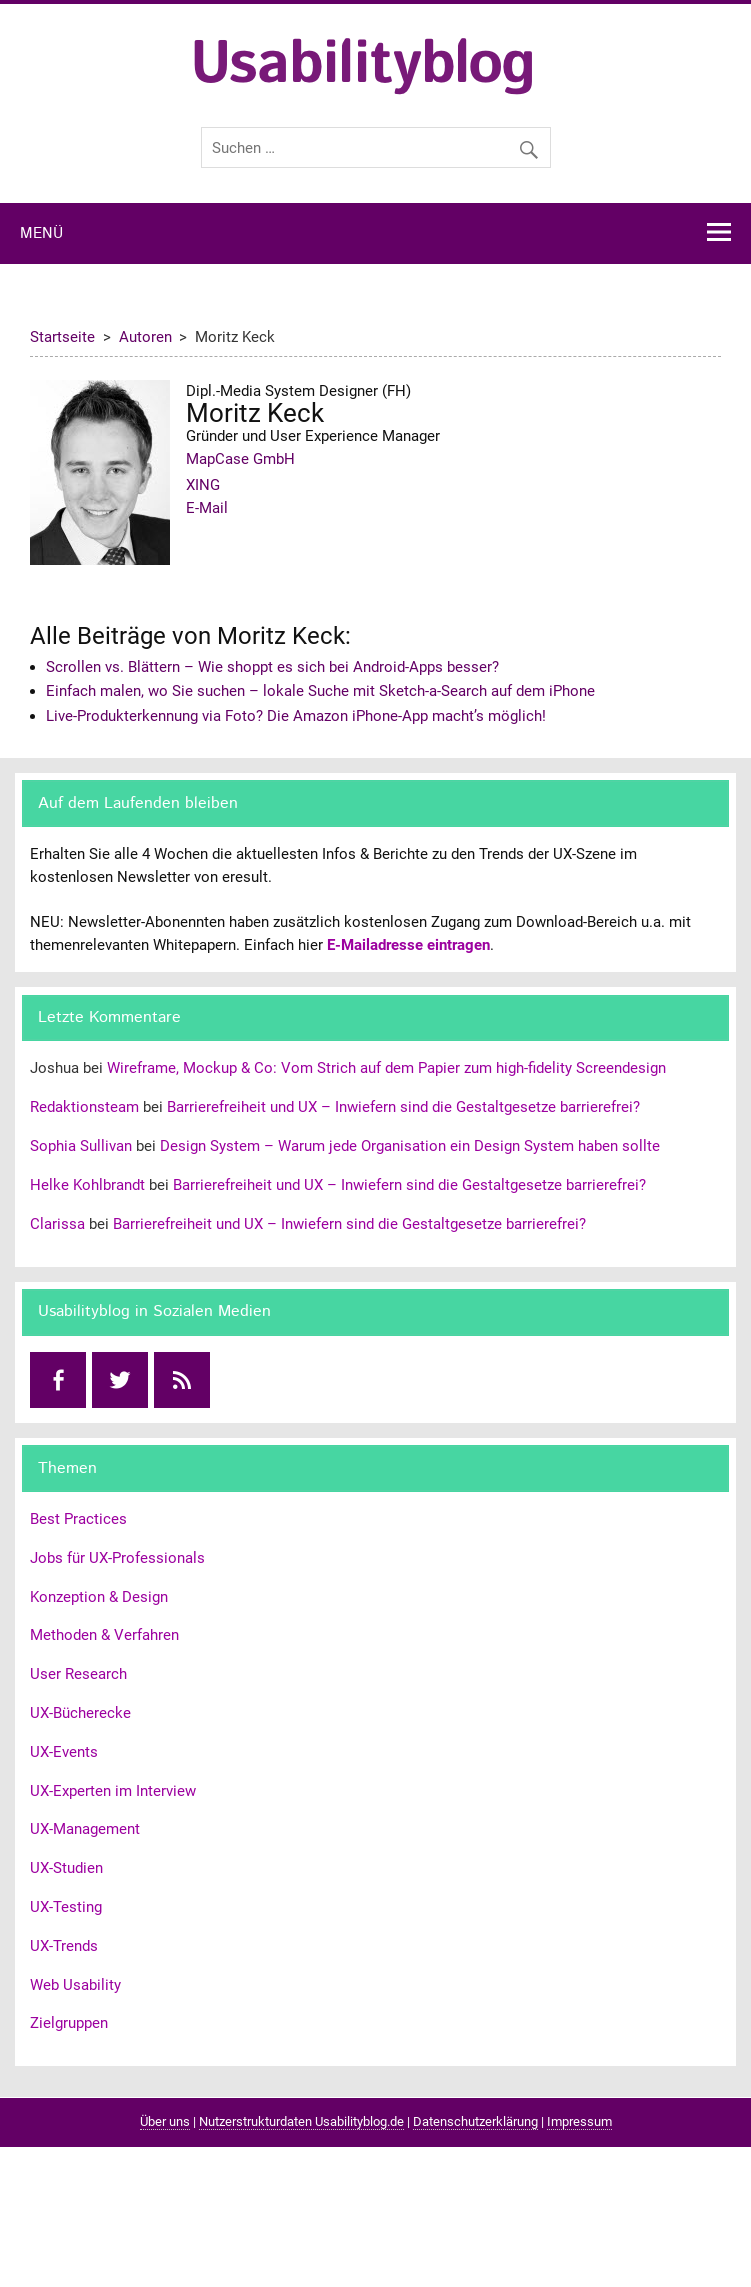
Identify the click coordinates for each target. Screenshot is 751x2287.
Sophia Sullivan (81, 1146)
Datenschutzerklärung (475, 2121)
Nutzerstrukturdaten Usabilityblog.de (301, 2121)
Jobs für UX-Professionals (117, 1558)
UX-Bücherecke (80, 1713)
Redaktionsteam (84, 1107)
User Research (78, 1674)
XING (203, 485)
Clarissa (57, 1224)
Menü (41, 234)
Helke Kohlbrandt (87, 1185)
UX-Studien (66, 1868)
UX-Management (85, 1829)
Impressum (579, 2121)
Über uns (165, 2121)
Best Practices (78, 1519)
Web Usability (75, 1985)
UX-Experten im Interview (113, 1791)
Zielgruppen (69, 2023)
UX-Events (64, 1752)
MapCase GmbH (240, 459)
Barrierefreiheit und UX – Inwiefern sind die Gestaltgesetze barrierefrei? (403, 1107)
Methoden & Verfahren (104, 1635)
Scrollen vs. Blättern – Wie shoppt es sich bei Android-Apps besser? (272, 667)
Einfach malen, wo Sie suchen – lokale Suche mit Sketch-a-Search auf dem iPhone (320, 691)
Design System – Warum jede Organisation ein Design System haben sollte (410, 1146)
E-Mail (207, 508)
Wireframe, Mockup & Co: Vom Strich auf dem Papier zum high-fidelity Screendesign (386, 1068)
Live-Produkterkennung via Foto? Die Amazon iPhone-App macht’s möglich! (296, 716)
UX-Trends (64, 1946)
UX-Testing (66, 1907)
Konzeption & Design (99, 1597)
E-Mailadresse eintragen (408, 945)
